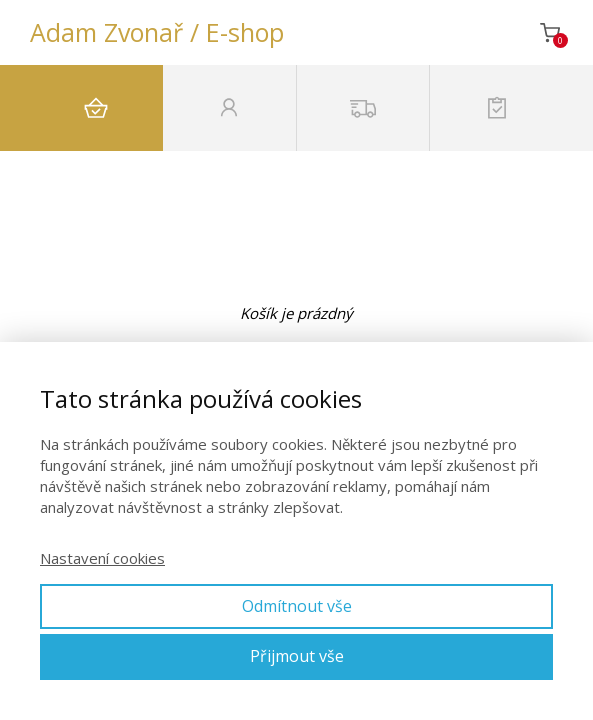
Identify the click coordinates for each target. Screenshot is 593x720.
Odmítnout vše (297, 606)
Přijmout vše (297, 656)
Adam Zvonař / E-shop (157, 32)
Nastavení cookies (102, 558)
